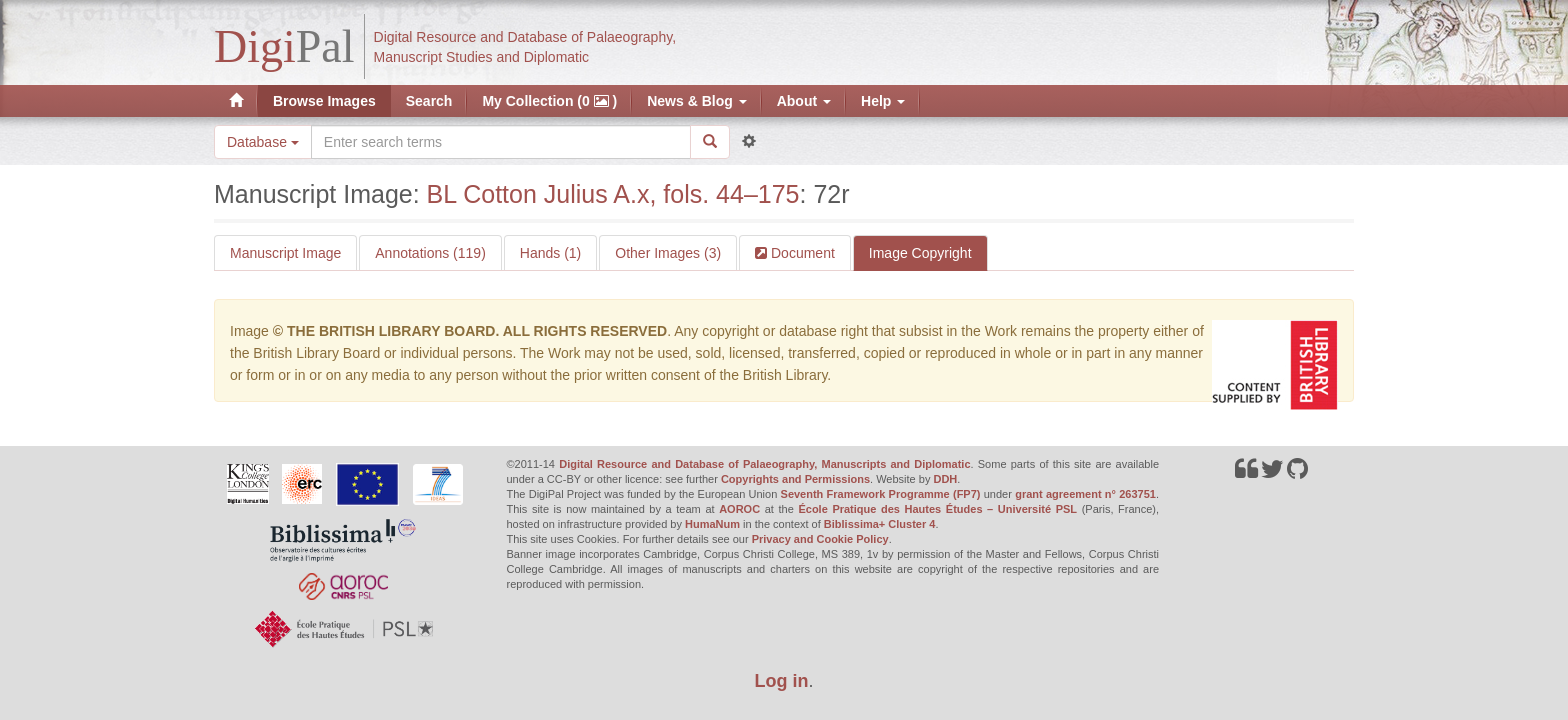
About (804, 101)
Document (801, 253)
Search (429, 101)
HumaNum (712, 524)
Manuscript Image (285, 253)
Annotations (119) (430, 253)
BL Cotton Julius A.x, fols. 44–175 (613, 194)
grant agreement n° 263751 (1085, 494)
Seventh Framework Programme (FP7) (881, 494)
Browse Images (324, 101)
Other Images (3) (668, 253)
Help (883, 101)
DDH (945, 479)
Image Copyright (920, 253)
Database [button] (263, 142)
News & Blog (696, 101)
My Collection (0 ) (549, 101)
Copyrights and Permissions (795, 479)
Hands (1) (550, 253)
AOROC (739, 509)
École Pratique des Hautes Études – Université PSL (937, 509)
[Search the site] (501, 142)
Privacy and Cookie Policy (820, 539)
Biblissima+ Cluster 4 (880, 524)
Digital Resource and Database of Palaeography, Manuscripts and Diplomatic (764, 464)
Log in (782, 681)
